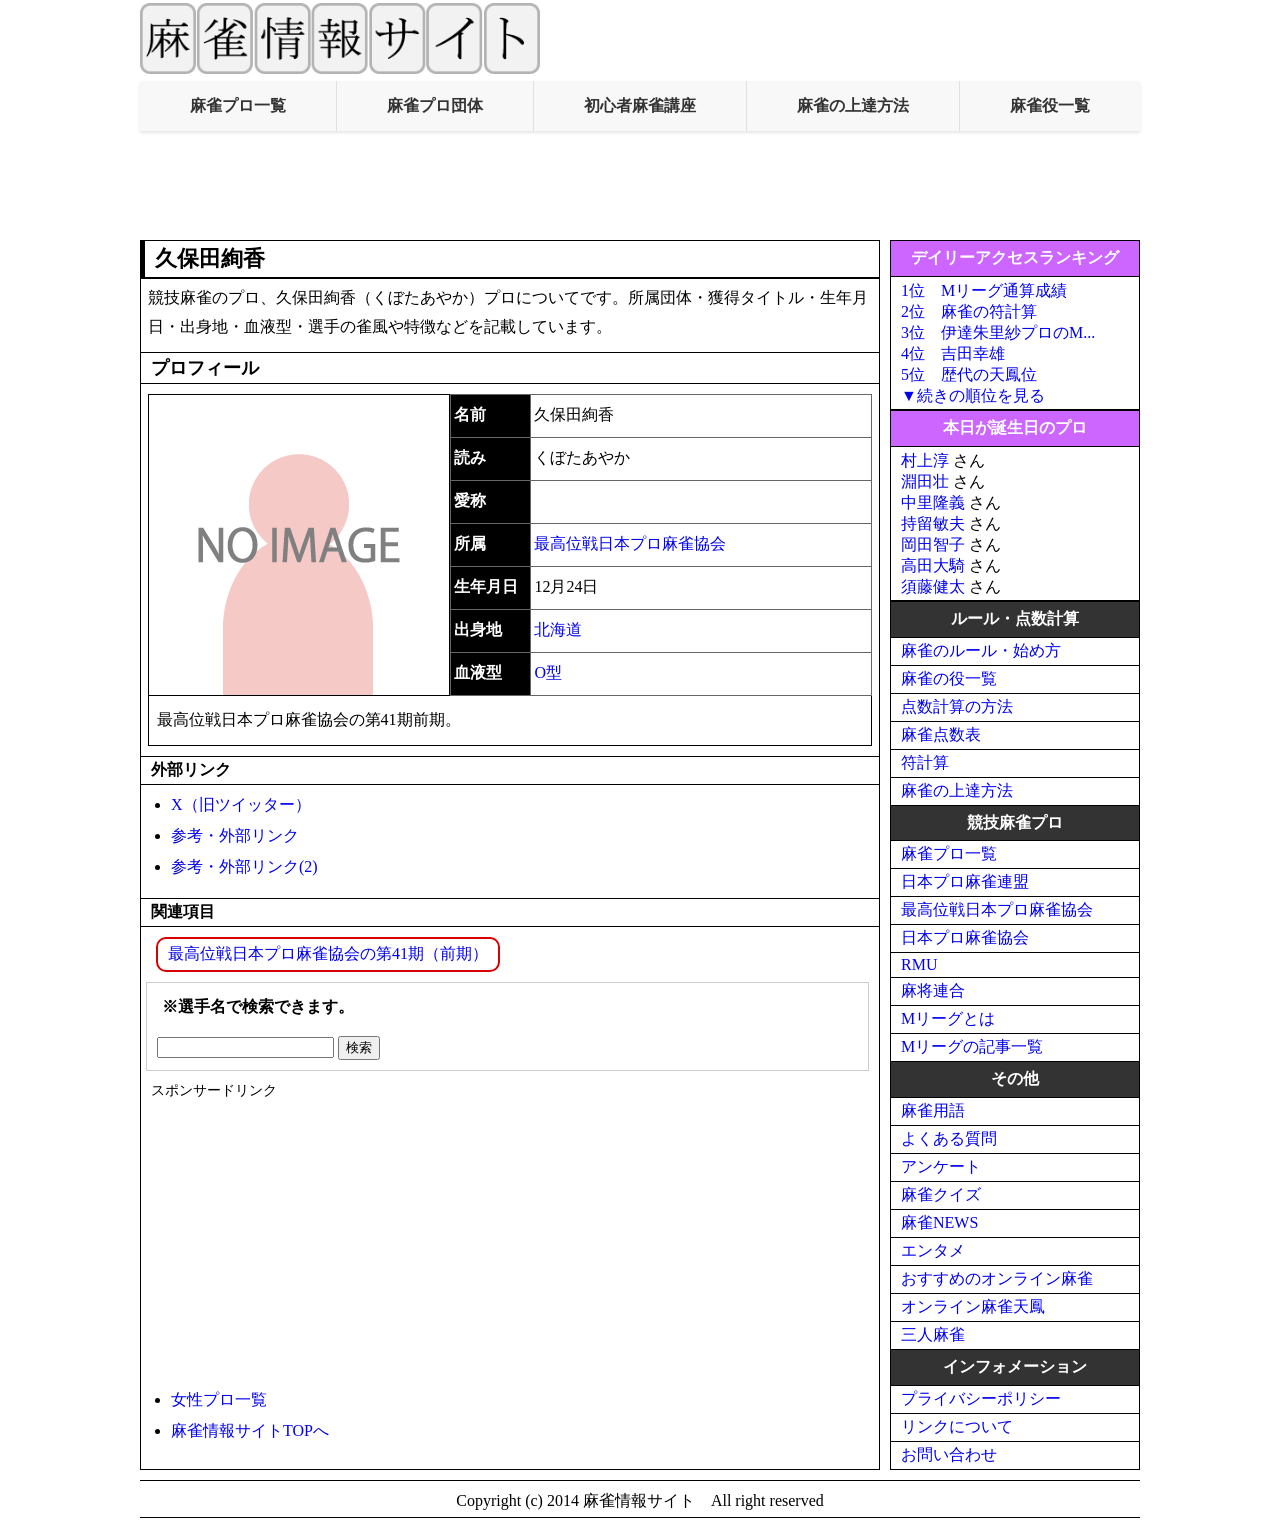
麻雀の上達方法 (853, 105)
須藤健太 (933, 586)
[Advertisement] (640, 186)
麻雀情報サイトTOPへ (250, 1430)
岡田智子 (933, 544)
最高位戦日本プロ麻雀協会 (630, 543)
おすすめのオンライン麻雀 (997, 1278)
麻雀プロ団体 (435, 105)
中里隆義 (933, 502)
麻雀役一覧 (1050, 105)
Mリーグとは (948, 1018)
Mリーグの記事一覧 (972, 1046)
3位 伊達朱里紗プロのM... (998, 332)
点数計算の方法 (957, 706)
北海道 (558, 629)
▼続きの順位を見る (973, 395)
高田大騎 (933, 565)
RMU (919, 964)
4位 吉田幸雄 (953, 353)
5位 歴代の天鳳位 (969, 374)
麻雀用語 (933, 1110)
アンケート (941, 1166)
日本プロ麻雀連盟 (965, 881)
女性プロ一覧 (219, 1399)
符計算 (925, 762)
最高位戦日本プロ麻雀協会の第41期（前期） (328, 953)
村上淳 (925, 460)
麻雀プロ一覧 (238, 105)
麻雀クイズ (941, 1194)
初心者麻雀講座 (640, 105)
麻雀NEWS (939, 1222)
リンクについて (957, 1426)
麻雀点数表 (941, 734)
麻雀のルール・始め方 (981, 650)
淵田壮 (925, 481)
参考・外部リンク (235, 835)
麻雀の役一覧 (949, 678)
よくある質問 (949, 1138)
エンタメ (933, 1250)
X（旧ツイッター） (241, 804)
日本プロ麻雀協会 (965, 937)
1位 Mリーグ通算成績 (984, 290)
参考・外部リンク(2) (244, 866)
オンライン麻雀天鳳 (973, 1306)
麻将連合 (933, 990)
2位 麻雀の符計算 (969, 311)
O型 (548, 672)
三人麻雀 (933, 1334)
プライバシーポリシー (981, 1398)
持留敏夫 (933, 523)
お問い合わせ (949, 1454)
